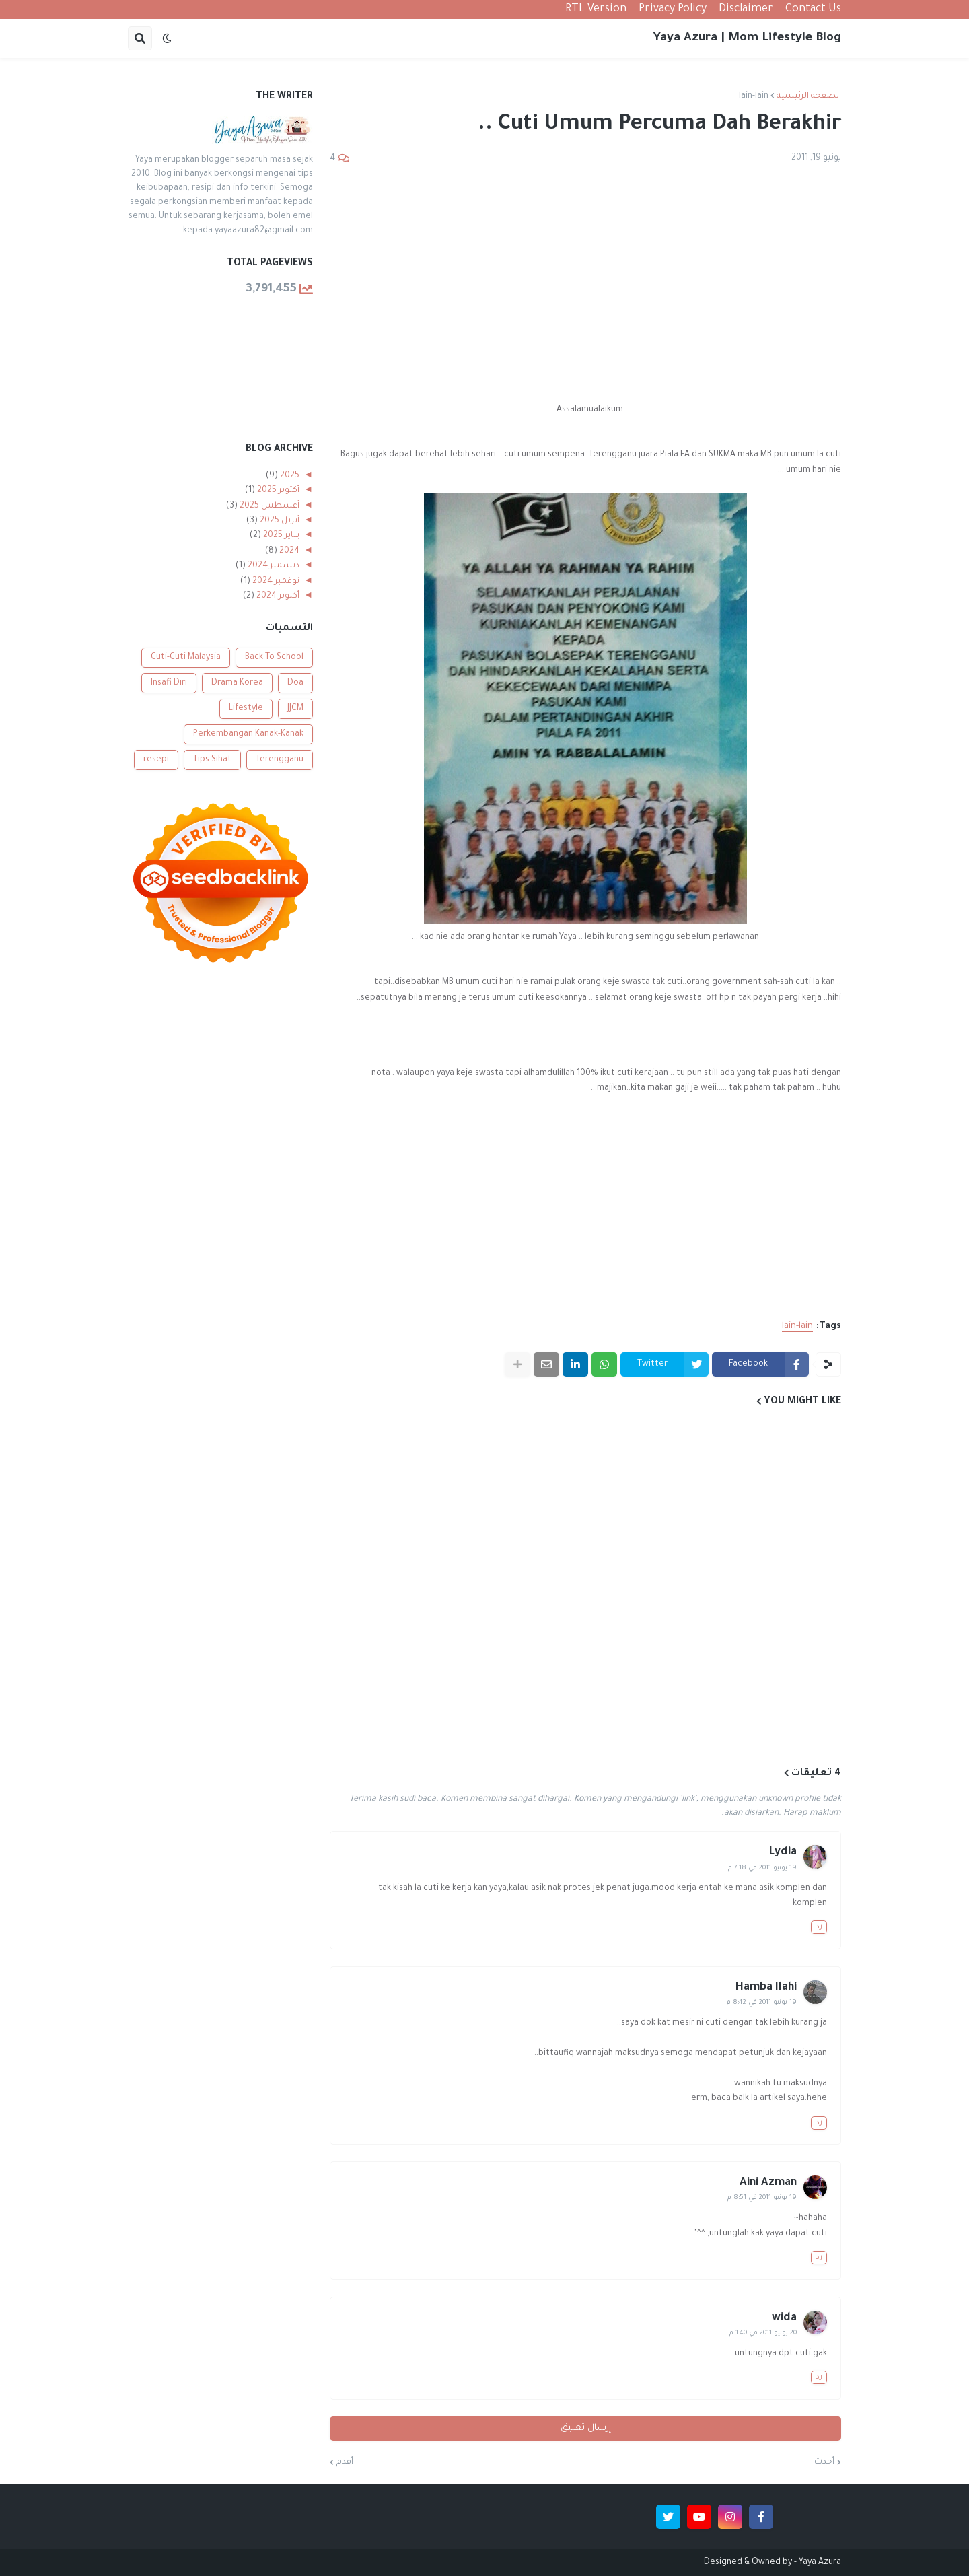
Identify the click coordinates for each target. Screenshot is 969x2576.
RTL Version (595, 9)
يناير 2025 (280, 536)
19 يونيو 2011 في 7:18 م (762, 1868)
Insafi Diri (169, 683)
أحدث (824, 2462)
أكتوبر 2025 (277, 490)
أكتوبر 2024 (276, 596)
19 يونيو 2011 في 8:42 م (762, 2003)
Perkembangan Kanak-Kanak (248, 734)
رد (819, 1927)
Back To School (274, 657)
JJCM (295, 708)
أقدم (344, 2462)
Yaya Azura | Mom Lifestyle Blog (747, 38)
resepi (156, 760)
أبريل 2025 (278, 521)
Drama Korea (237, 683)
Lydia (783, 1852)
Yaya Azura (820, 2562)
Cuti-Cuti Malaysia (186, 657)
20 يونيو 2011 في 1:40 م (763, 2333)
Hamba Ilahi (766, 1988)
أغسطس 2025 (268, 506)
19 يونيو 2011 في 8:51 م (762, 2198)
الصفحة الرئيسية (809, 96)
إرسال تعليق (586, 2428)
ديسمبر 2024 (272, 566)
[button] (167, 38)
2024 (288, 551)
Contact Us (813, 9)
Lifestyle (246, 708)
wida (784, 2318)
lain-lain (753, 96)
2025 (288, 476)
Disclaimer (746, 9)
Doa (295, 683)
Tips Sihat (212, 760)
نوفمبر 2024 (274, 581)
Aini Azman (768, 2183)
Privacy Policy (673, 9)
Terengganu (279, 760)
